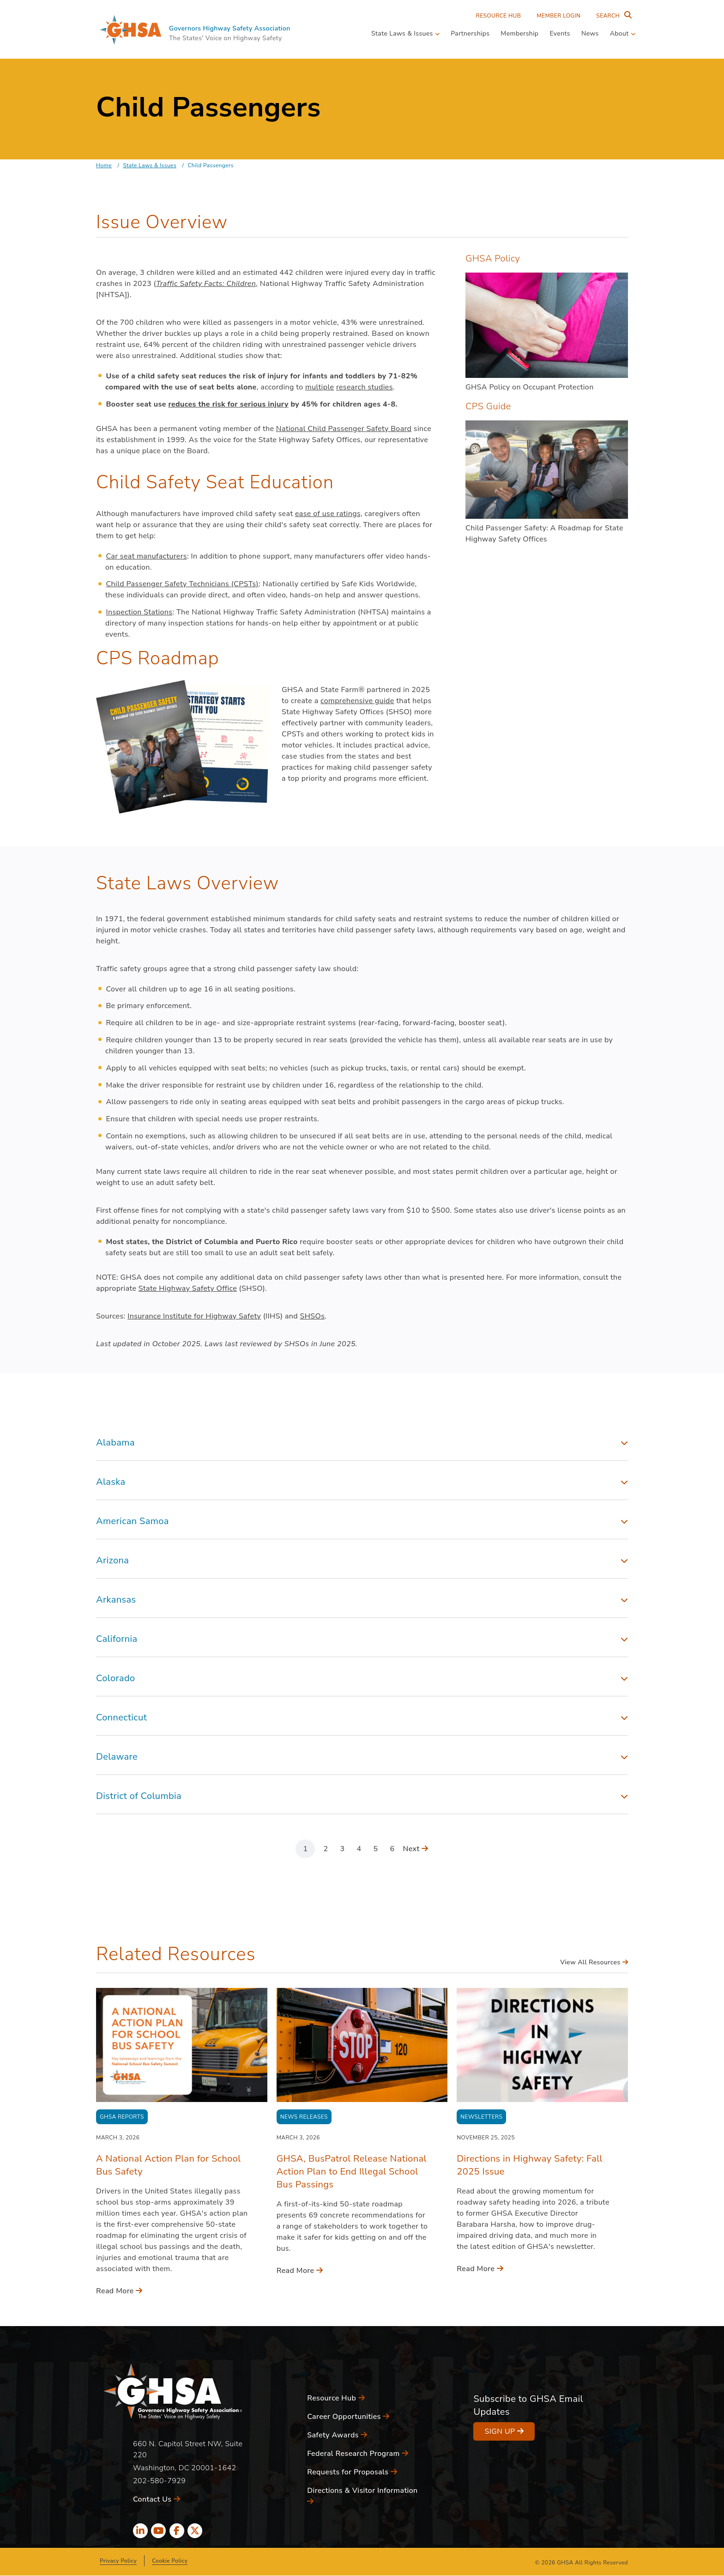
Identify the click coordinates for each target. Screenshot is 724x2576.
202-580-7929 (159, 2481)
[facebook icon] (176, 2530)
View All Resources (594, 1962)
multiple (319, 387)
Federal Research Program (357, 2453)
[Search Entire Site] (611, 16)
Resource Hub (498, 15)
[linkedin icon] (140, 2530)
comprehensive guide (357, 701)
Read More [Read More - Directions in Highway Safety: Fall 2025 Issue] (480, 2269)
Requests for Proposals (352, 2472)
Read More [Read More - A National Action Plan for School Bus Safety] (119, 2291)
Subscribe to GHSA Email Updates (528, 2405)
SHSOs (312, 1316)
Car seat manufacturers (146, 556)
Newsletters (481, 2116)
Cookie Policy (169, 2560)
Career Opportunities (348, 2417)
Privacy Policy (118, 2560)
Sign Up (504, 2431)
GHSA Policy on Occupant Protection (529, 387)
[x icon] (194, 2530)
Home (104, 165)
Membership (519, 33)
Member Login (558, 15)
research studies (364, 387)
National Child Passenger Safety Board (343, 429)
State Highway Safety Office (188, 1288)
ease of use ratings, (328, 514)
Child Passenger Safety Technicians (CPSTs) (182, 584)
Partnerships (470, 33)
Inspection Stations (139, 612)
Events (559, 33)
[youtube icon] (158, 2530)
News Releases (304, 2116)
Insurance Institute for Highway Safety (194, 1316)
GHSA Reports (122, 2116)
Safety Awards (337, 2435)
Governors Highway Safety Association (229, 28)
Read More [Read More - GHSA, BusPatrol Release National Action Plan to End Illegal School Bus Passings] (300, 2271)
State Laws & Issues (149, 165)
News (590, 33)
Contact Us (156, 2499)
